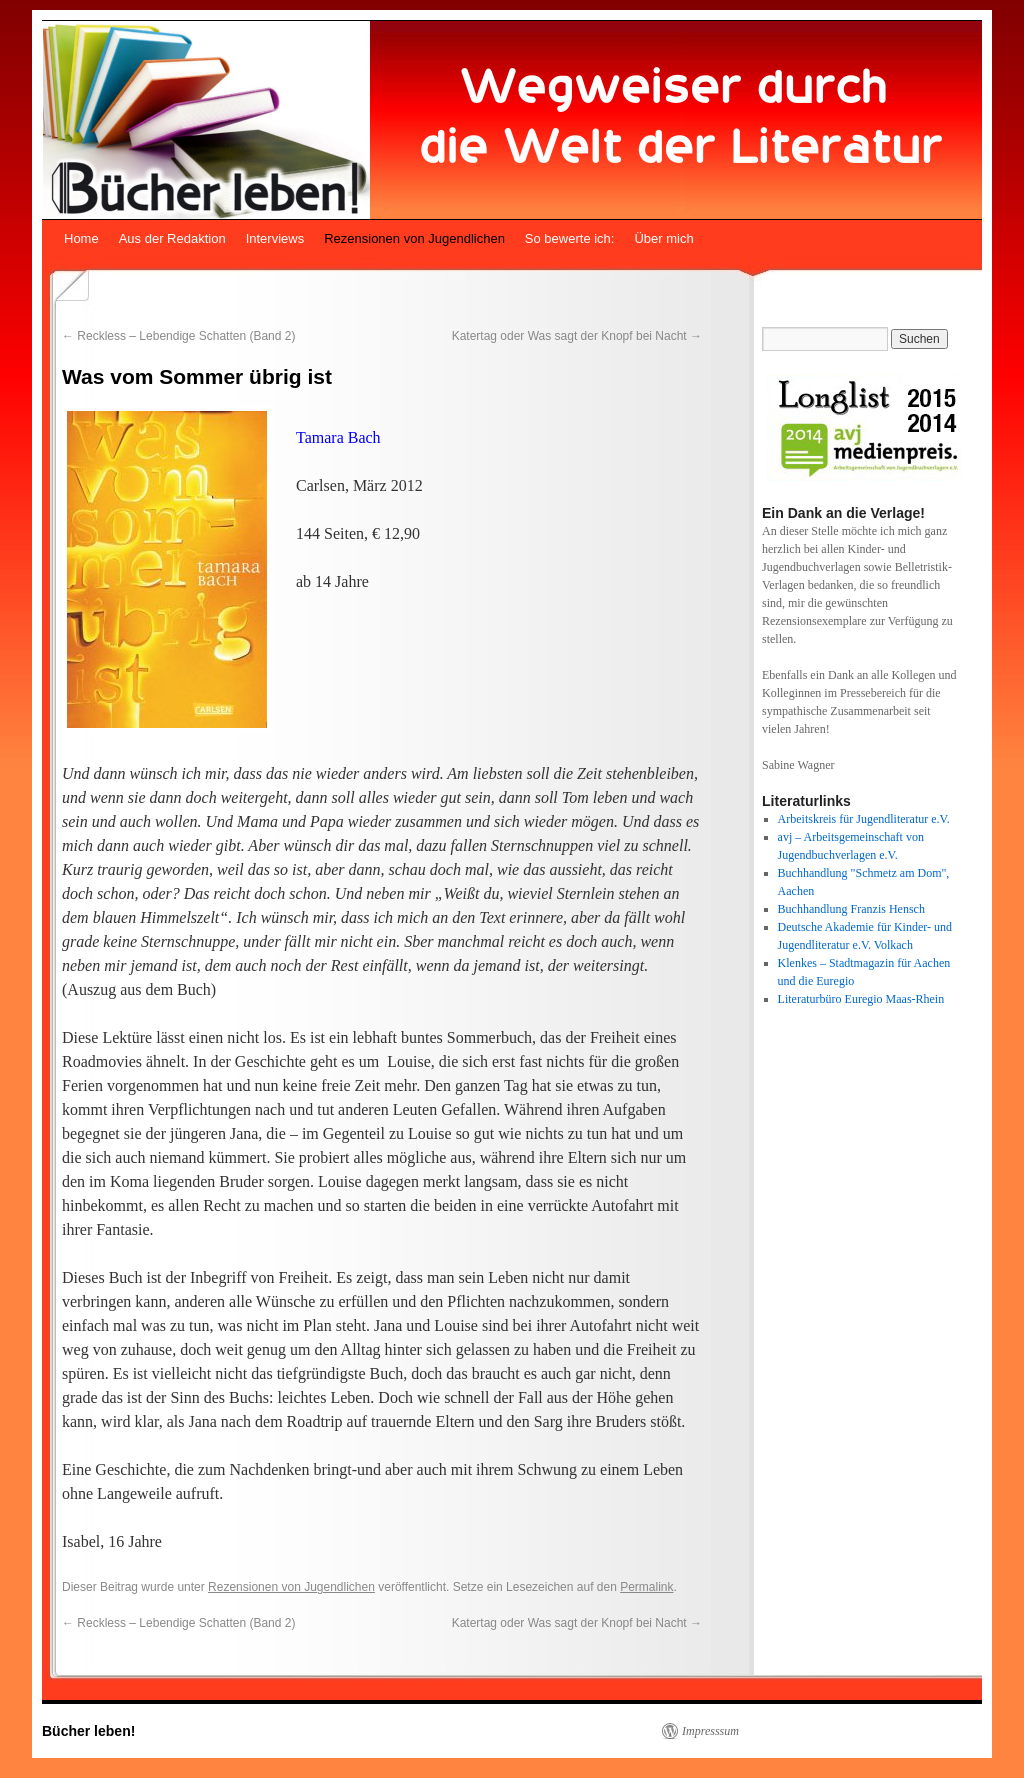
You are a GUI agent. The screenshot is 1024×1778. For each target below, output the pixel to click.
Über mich (663, 238)
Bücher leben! (88, 1731)
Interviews (275, 238)
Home (81, 238)
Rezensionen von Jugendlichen (414, 238)
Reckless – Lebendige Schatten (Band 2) (178, 336)
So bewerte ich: (570, 238)
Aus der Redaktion (172, 238)
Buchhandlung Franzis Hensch (851, 909)
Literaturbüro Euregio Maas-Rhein (861, 999)
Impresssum (710, 1731)
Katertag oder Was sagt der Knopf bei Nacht (577, 336)
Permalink (646, 1587)
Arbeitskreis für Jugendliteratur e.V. (864, 819)
